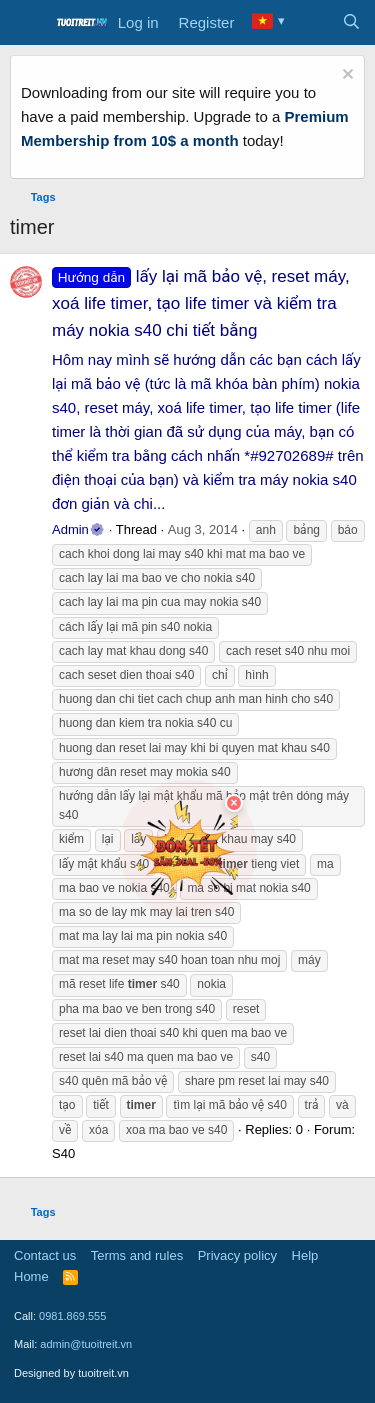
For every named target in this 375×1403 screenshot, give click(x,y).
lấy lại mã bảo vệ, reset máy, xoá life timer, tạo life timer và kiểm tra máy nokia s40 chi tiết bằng (201, 303)
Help (305, 1255)
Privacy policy (237, 1255)
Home (31, 1276)
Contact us (45, 1255)
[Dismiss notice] (345, 76)
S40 (63, 1153)
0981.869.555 (72, 1316)
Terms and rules (137, 1255)
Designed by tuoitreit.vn (71, 1373)
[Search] (351, 23)
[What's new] (311, 23)
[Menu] (27, 23)
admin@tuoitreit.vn (86, 1344)
